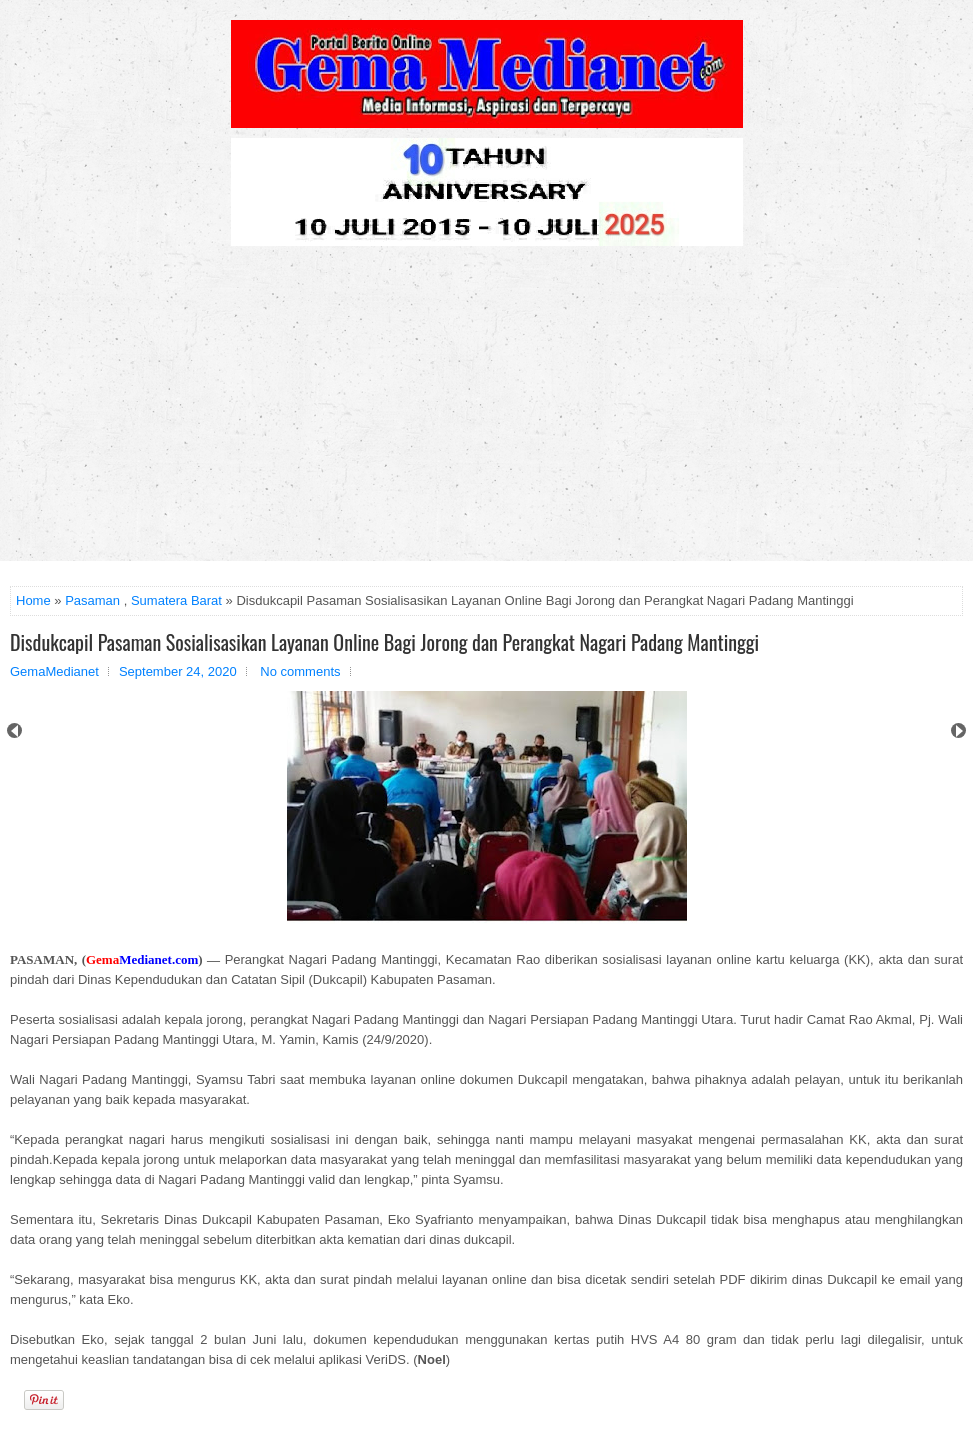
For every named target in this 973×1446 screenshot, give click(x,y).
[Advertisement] (486, 411)
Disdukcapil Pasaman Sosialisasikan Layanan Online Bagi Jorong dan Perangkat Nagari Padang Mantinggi (384, 642)
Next (958, 730)
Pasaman (92, 600)
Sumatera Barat (176, 600)
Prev (14, 730)
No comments (300, 671)
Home (33, 600)
